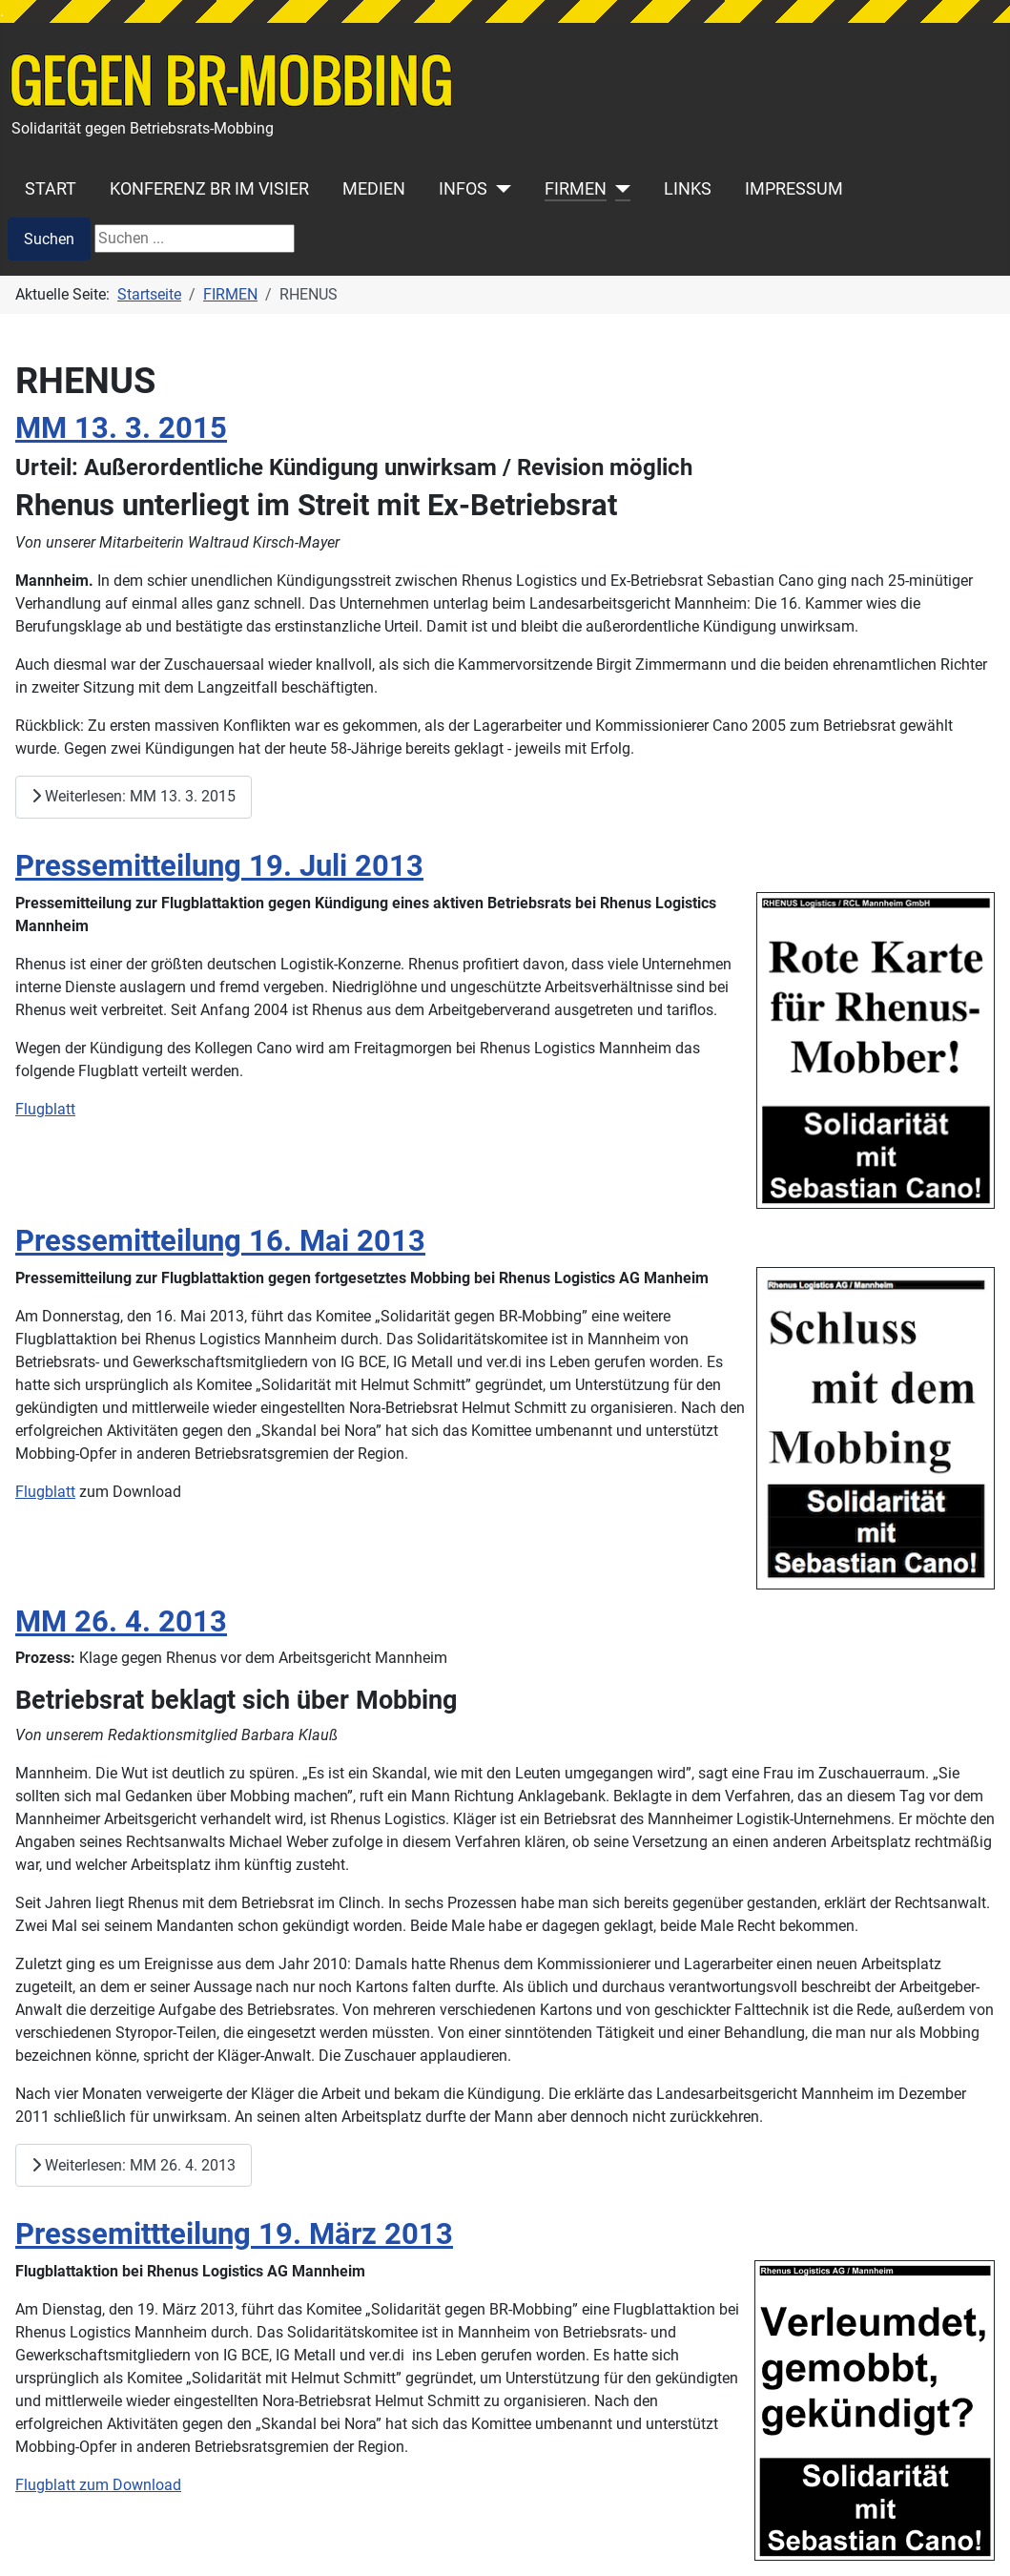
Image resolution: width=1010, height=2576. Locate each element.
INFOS (463, 188)
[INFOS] (499, 189)
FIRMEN (576, 188)
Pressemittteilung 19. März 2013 (234, 2234)
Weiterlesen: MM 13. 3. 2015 (133, 796)
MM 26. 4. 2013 (121, 1621)
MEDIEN (373, 188)
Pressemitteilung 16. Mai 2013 (220, 1240)
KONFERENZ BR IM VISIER (209, 188)
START (50, 188)
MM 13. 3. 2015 (121, 428)
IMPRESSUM (794, 188)
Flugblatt (45, 1109)
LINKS (687, 188)
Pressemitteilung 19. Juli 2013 (219, 865)
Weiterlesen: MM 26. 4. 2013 (133, 2165)
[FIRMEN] (618, 189)
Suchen (49, 239)
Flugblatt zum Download (98, 2485)
